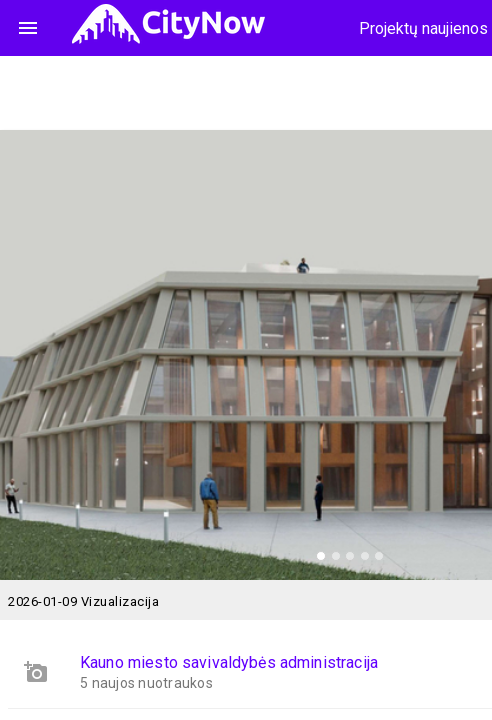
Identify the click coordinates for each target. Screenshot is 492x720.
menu (28, 28)
